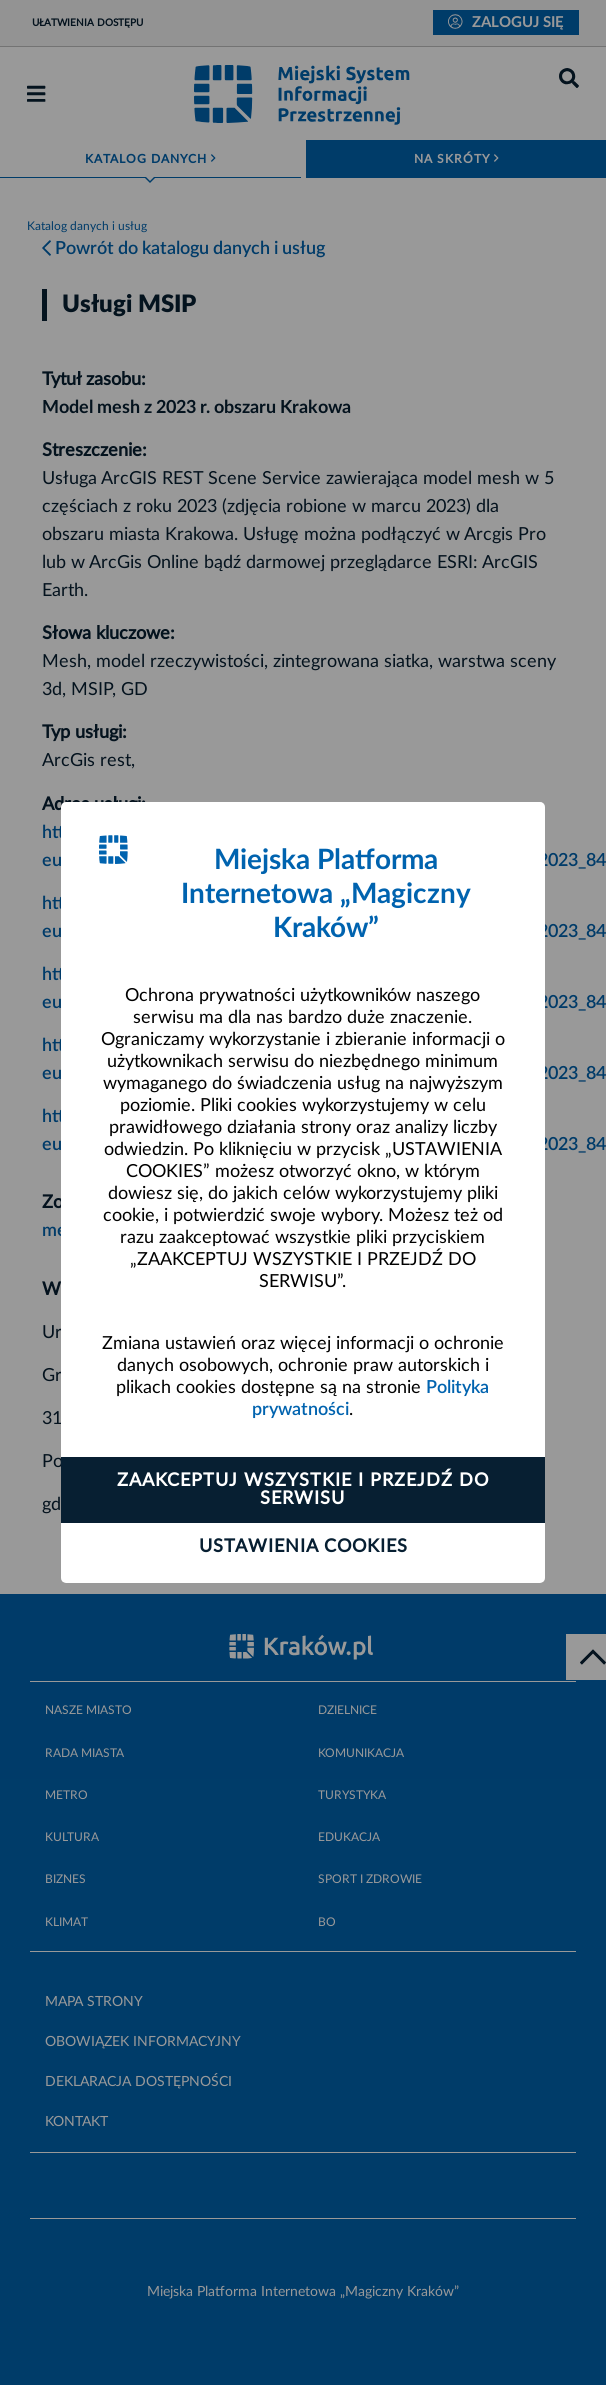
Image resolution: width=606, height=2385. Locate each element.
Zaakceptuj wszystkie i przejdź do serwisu (303, 1490)
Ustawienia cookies (303, 1547)
